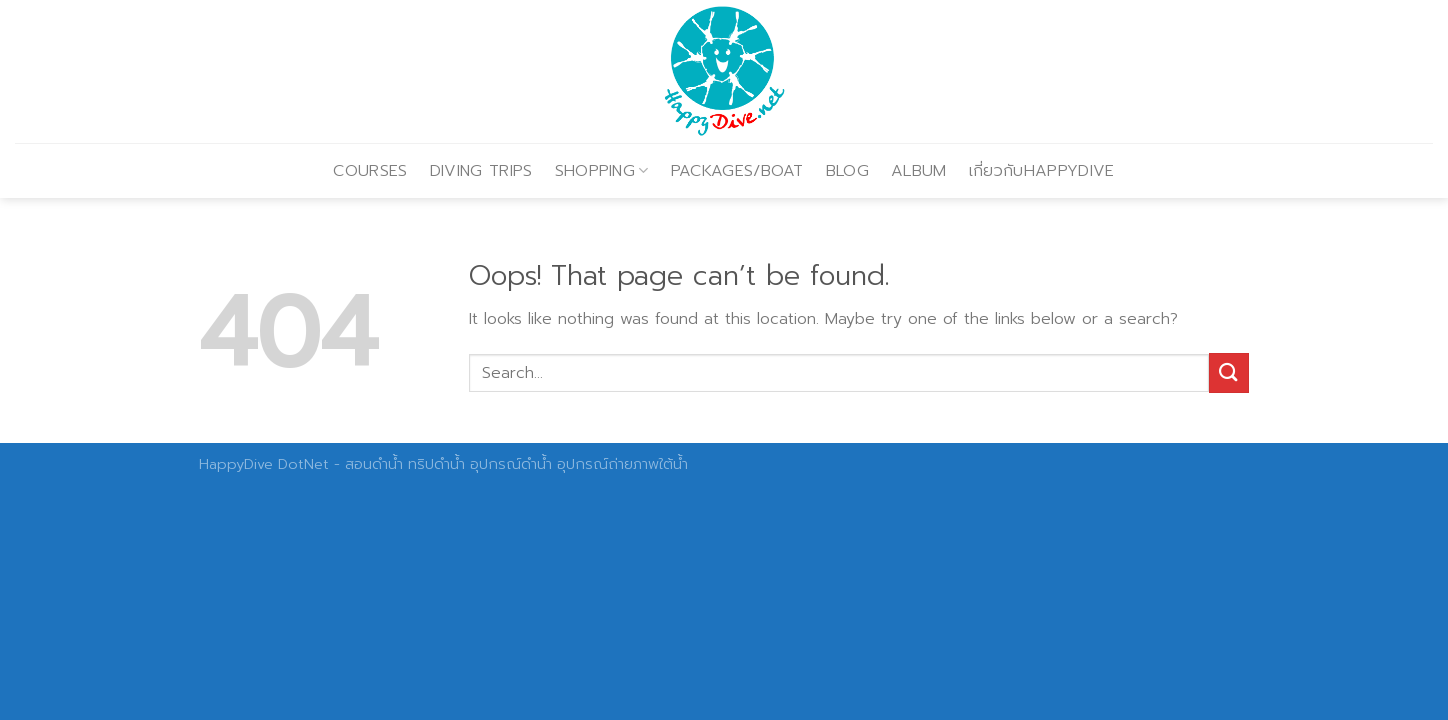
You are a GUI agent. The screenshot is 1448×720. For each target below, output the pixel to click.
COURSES (370, 171)
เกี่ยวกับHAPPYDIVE (1042, 171)
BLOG (847, 171)
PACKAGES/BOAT (737, 171)
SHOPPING (602, 171)
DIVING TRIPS (481, 171)
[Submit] (1229, 372)
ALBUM (919, 171)
